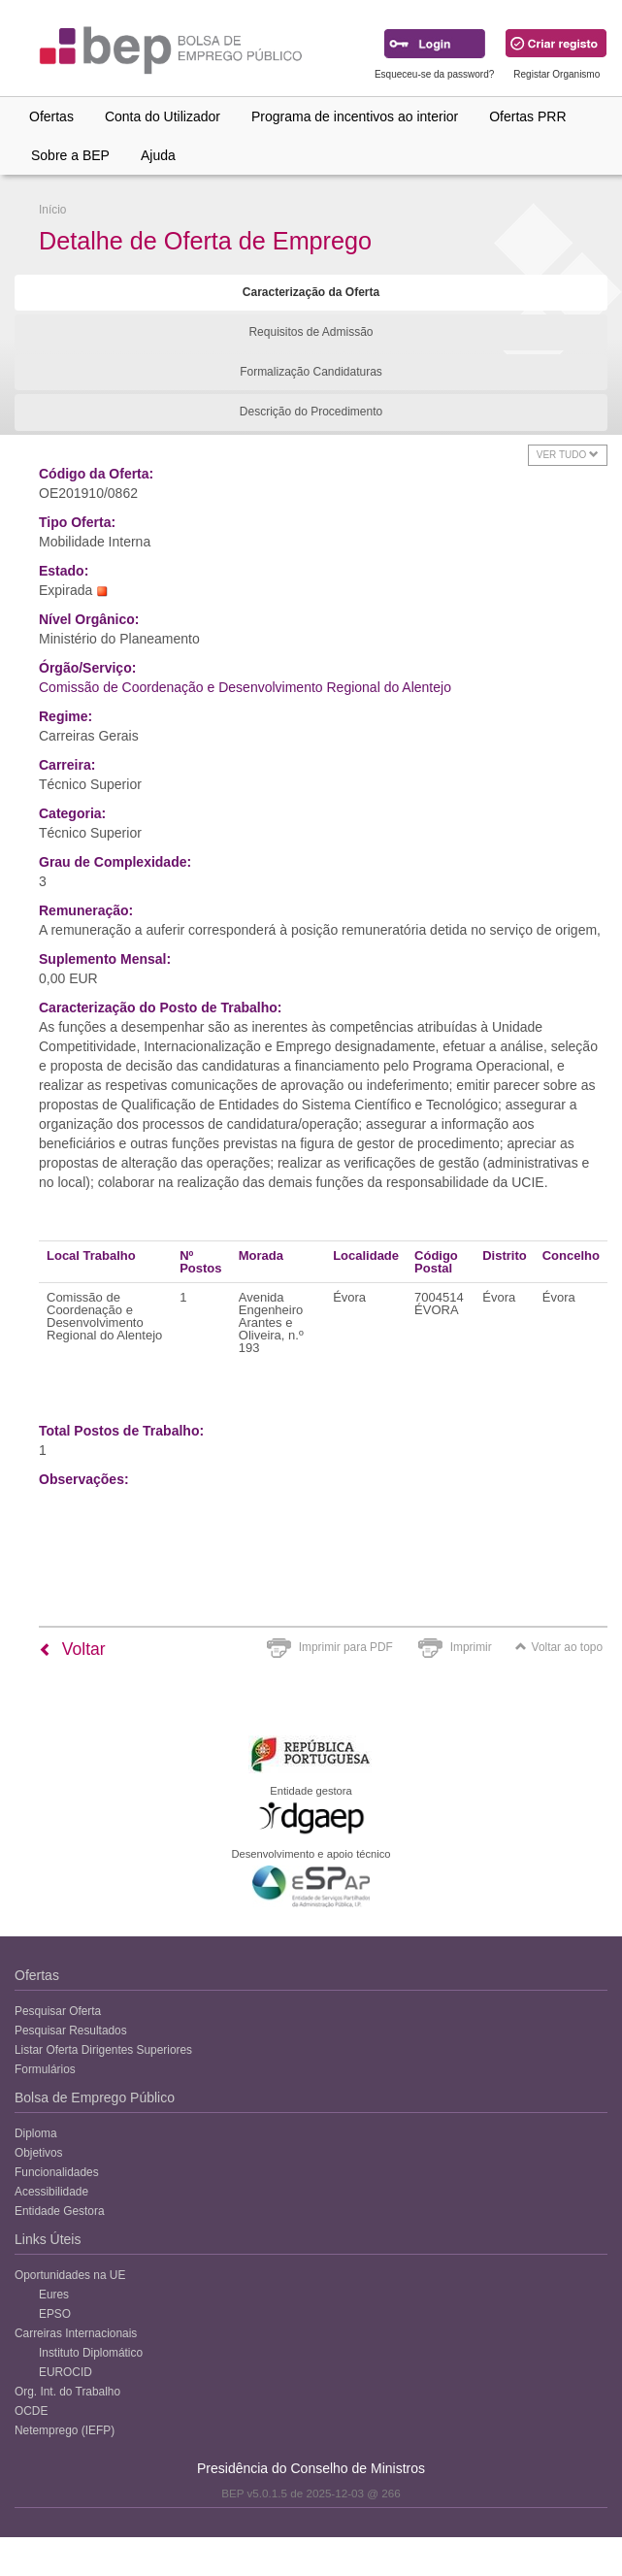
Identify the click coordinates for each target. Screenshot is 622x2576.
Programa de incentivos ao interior (354, 116)
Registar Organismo (556, 74)
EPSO (55, 2314)
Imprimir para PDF (346, 1647)
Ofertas (51, 116)
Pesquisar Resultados (71, 2030)
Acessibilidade (51, 2191)
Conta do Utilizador (162, 116)
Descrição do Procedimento (311, 411)
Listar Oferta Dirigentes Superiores (103, 2050)
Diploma (36, 2133)
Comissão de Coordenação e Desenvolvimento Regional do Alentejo (245, 687)
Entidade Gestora (60, 2211)
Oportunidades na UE (70, 2275)
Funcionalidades (57, 2172)
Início (52, 209)
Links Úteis (48, 2239)
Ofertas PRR (527, 116)
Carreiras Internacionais (76, 2333)
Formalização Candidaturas (311, 372)
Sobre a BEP (70, 155)
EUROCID (65, 2372)
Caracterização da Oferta (311, 292)
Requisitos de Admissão (310, 332)
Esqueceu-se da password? (434, 74)
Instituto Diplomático (91, 2353)
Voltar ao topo (559, 1647)
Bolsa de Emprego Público (95, 2097)
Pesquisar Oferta (58, 2011)
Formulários (45, 2069)
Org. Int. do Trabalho (67, 2391)
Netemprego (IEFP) (65, 2430)
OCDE (31, 2411)
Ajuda (158, 155)
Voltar (72, 1649)
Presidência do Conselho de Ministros (311, 2468)
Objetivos (39, 2153)
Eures (54, 2294)
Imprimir (471, 1647)
